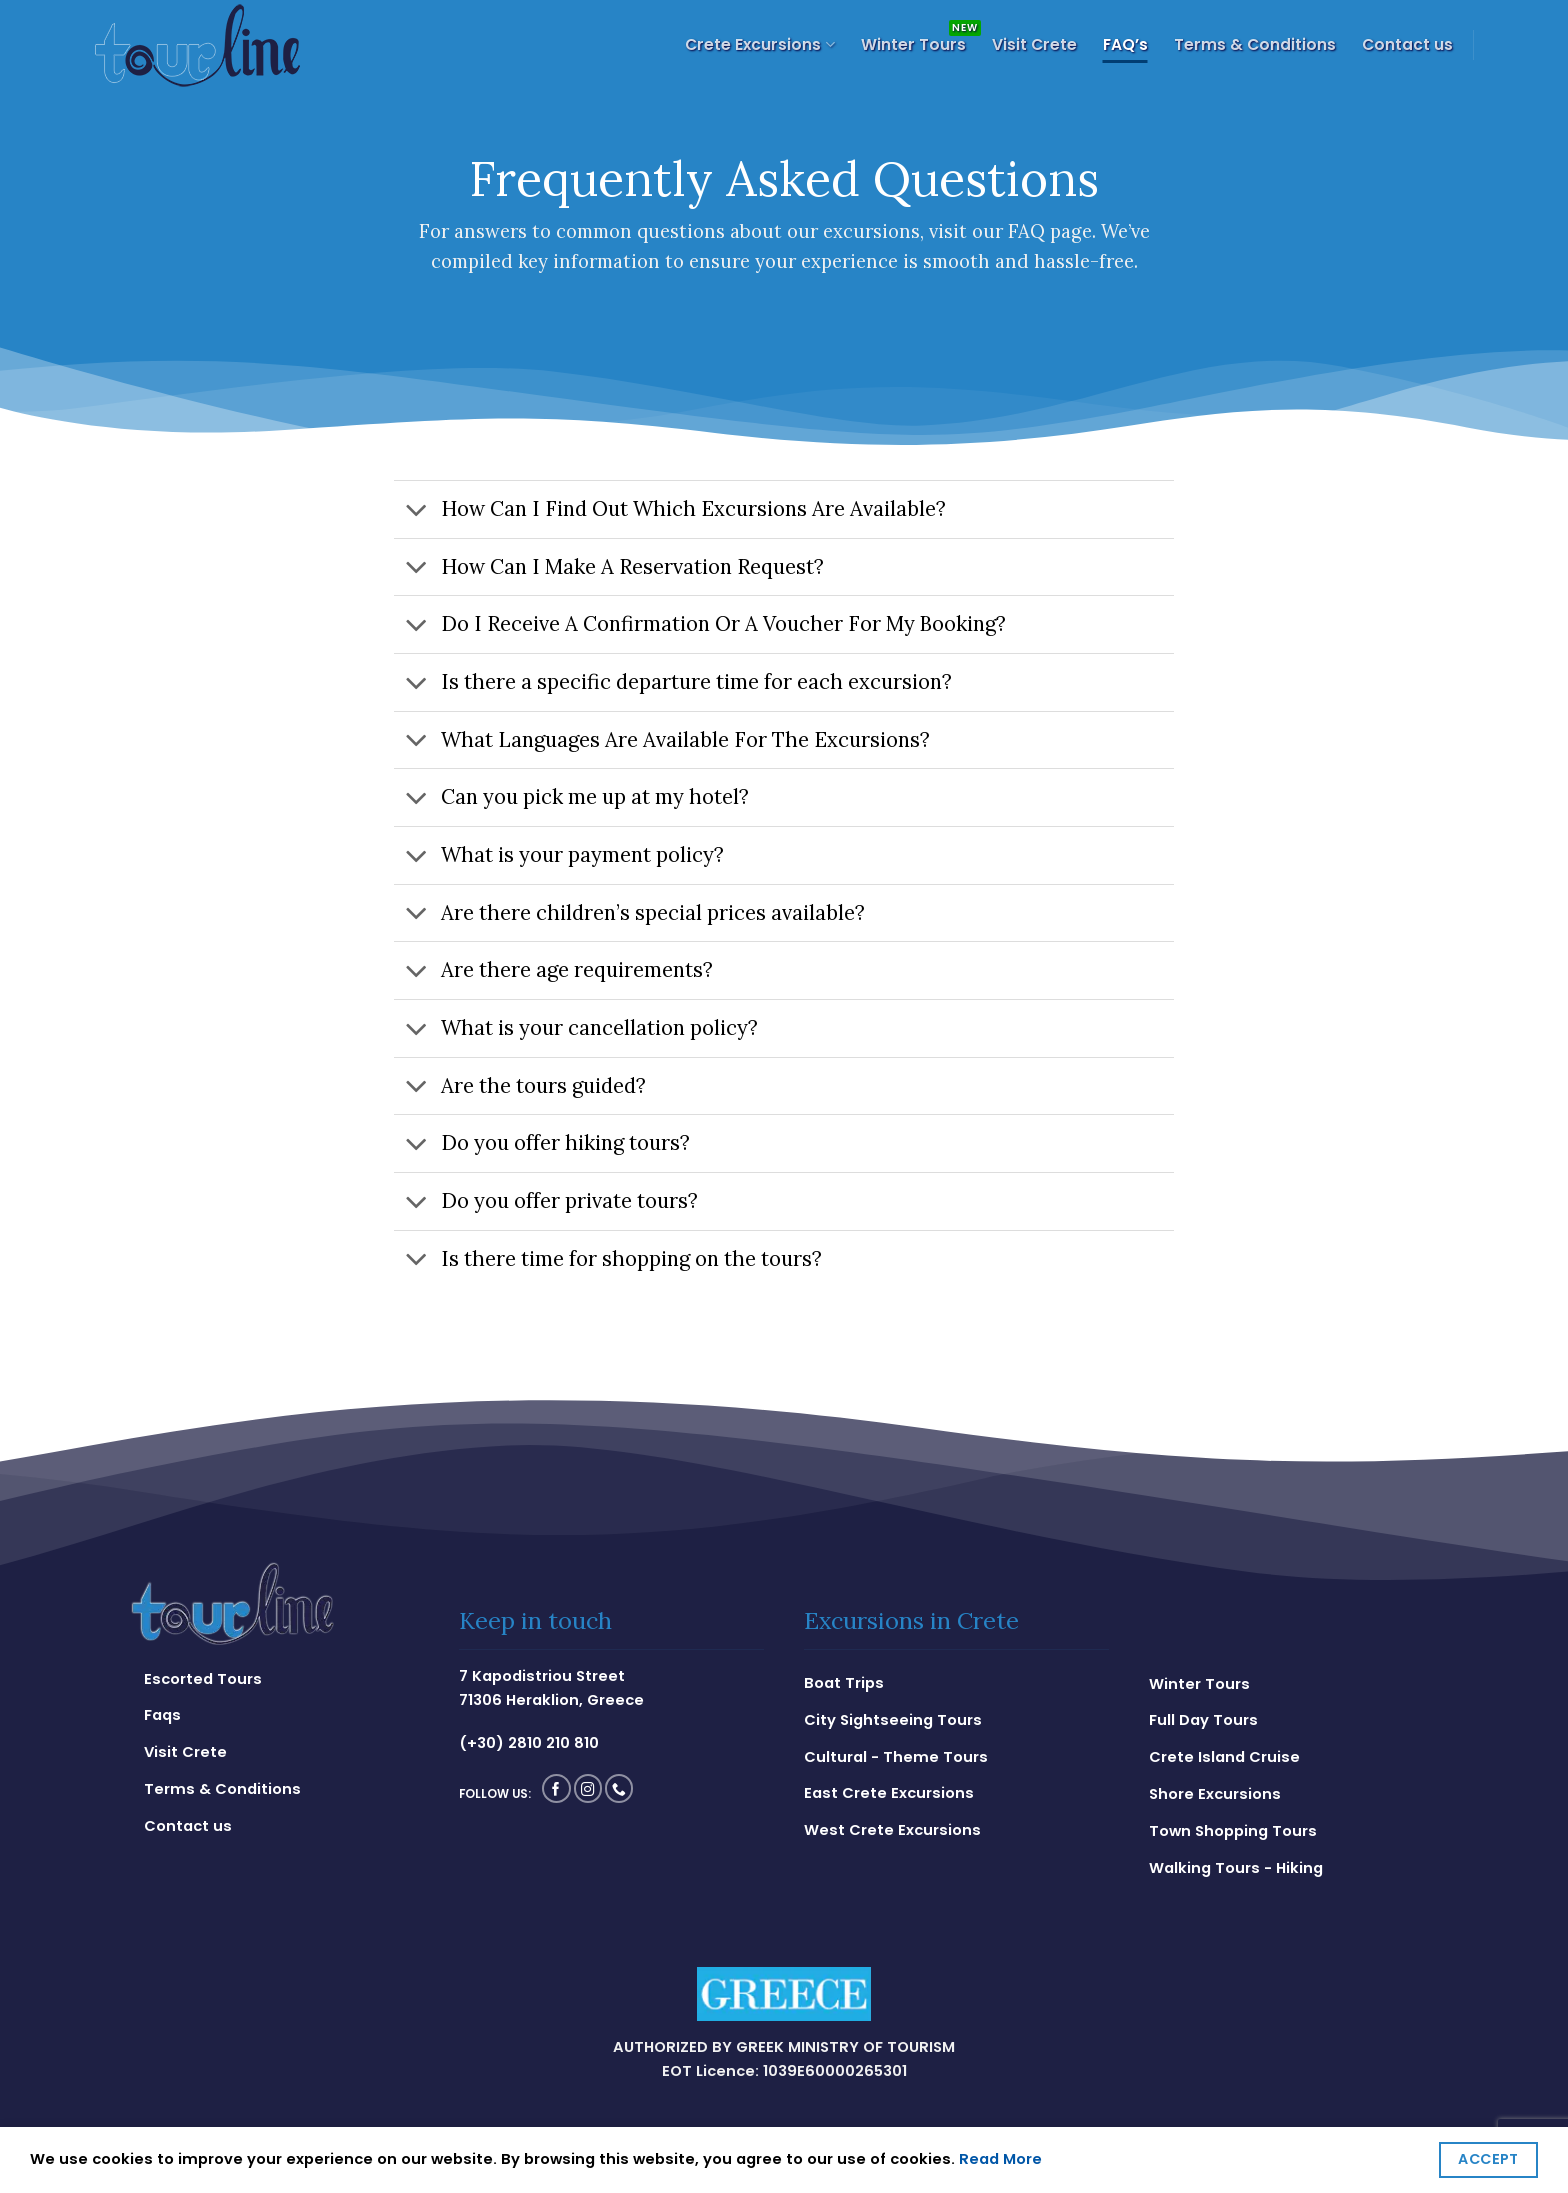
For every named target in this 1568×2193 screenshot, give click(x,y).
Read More (1000, 2159)
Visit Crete (1034, 44)
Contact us (1407, 44)
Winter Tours (913, 44)
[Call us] (619, 1788)
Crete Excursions (759, 44)
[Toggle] (416, 511)
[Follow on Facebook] (556, 1788)
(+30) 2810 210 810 (529, 1743)
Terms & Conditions (1255, 44)
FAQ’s (1125, 44)
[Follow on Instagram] (588, 1788)
